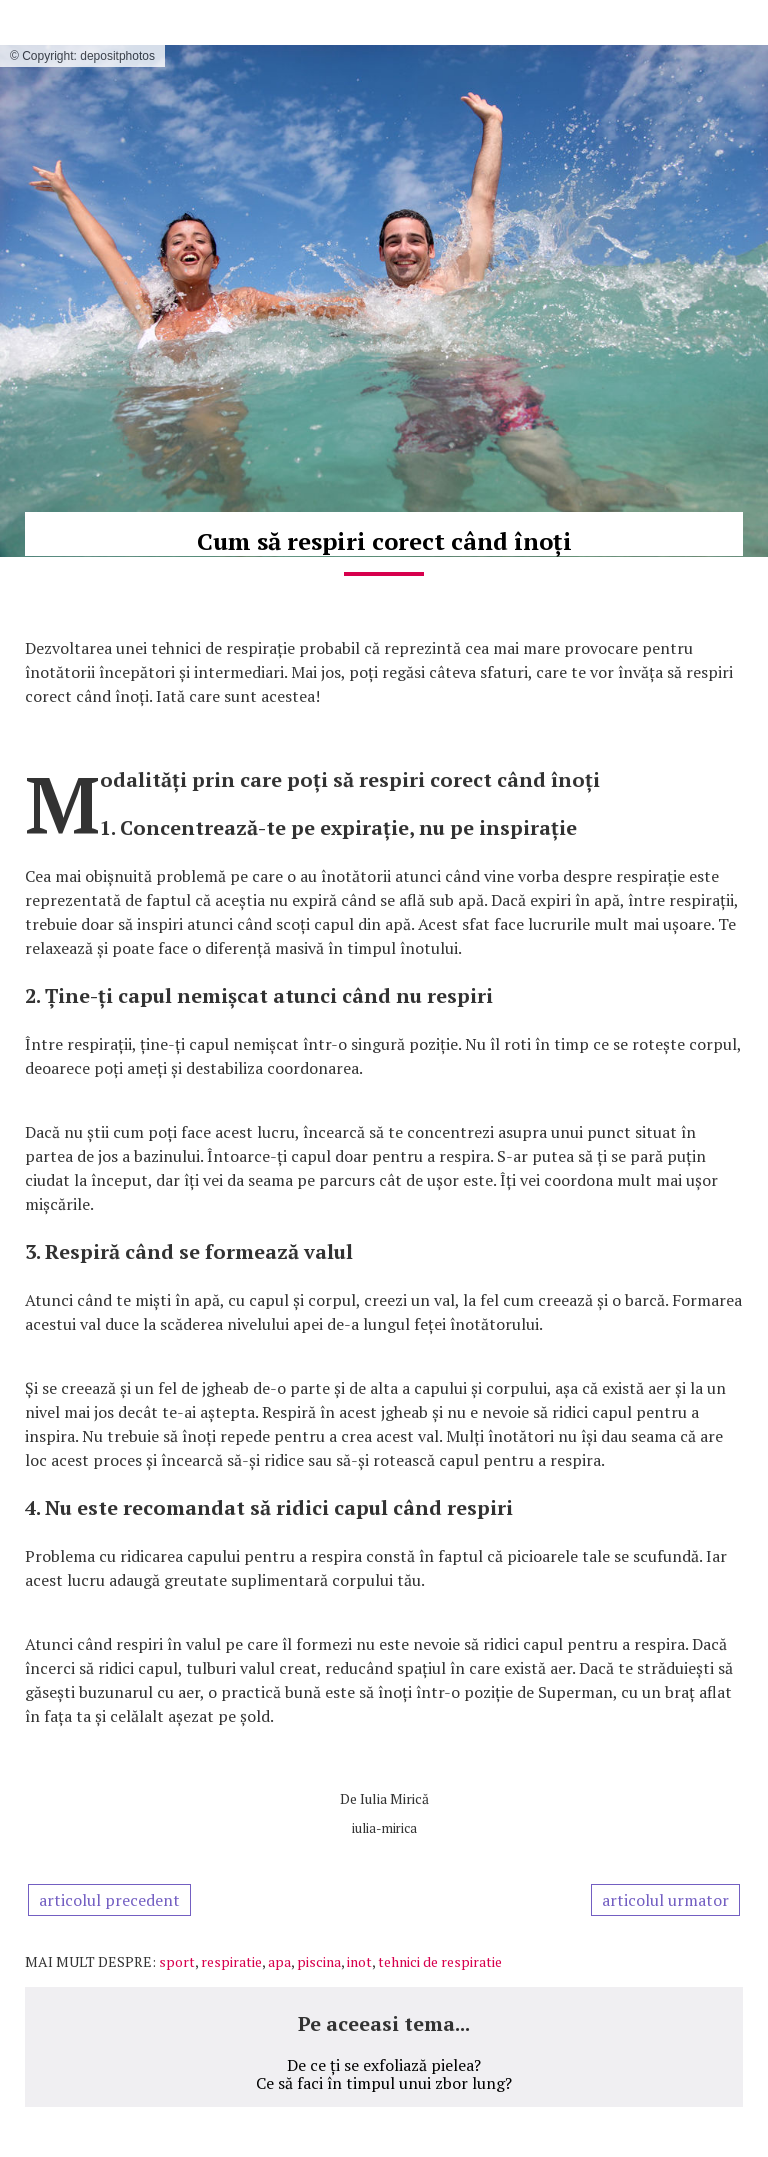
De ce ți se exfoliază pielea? (384, 2065)
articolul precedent (109, 1900)
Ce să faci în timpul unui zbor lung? (384, 2083)
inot (359, 1961)
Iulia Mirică (394, 1798)
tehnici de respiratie (440, 1961)
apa (279, 1961)
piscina (319, 1961)
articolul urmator (665, 1900)
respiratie (231, 1961)
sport (177, 1961)
